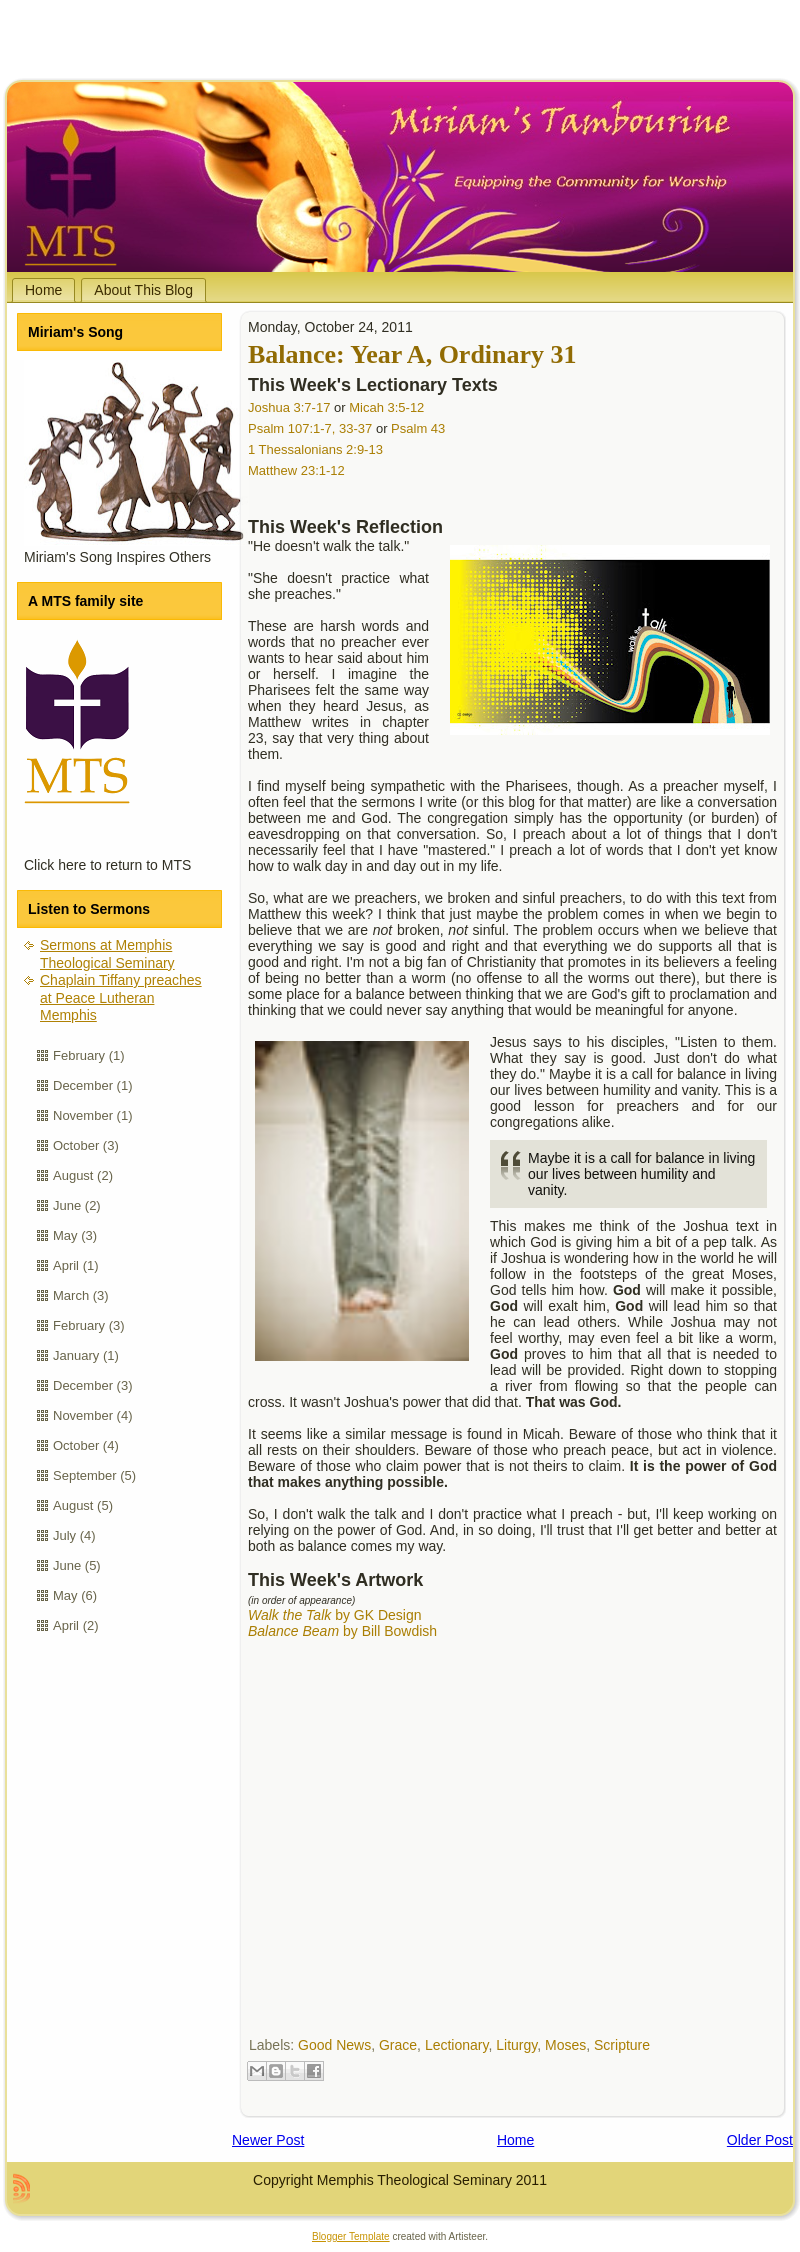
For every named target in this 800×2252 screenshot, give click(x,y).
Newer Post (268, 2140)
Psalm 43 (418, 428)
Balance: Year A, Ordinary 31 (412, 354)
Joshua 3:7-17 (289, 407)
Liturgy (516, 2045)
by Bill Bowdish (342, 1631)
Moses (565, 2045)
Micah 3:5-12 (386, 407)
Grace (398, 2045)
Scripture (622, 2045)
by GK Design (335, 1615)
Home (515, 2140)
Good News (334, 2045)
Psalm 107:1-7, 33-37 (310, 428)
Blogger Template (351, 2236)
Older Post (760, 2140)
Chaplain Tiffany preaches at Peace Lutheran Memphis (121, 997)
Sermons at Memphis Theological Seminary (107, 954)
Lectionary (457, 2045)
